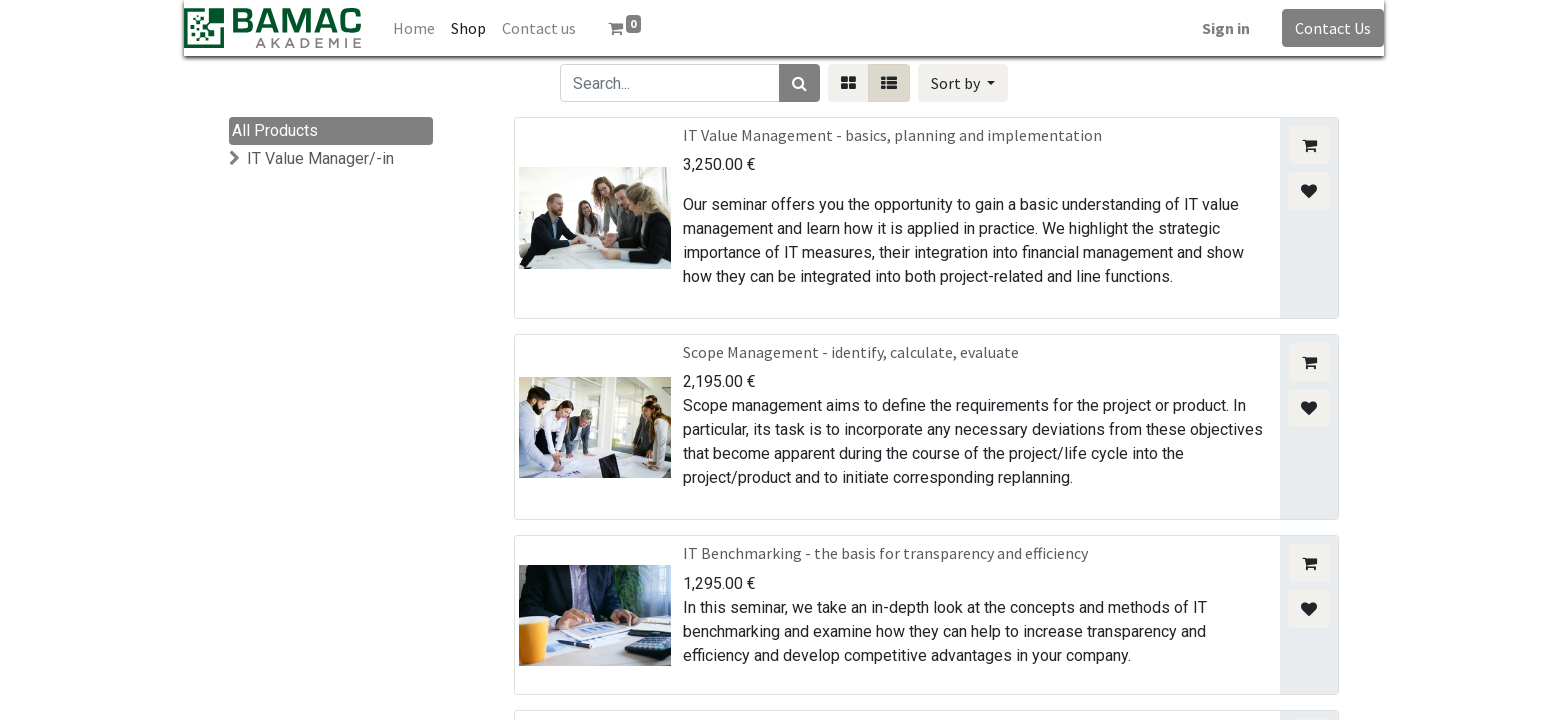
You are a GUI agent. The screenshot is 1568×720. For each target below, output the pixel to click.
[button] (963, 83)
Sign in (1226, 28)
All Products (275, 130)
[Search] (799, 83)
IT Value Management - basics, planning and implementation (892, 135)
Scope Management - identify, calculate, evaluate (851, 352)
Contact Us (1333, 28)
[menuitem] (414, 28)
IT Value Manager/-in (320, 158)
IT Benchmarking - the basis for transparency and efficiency (885, 553)
